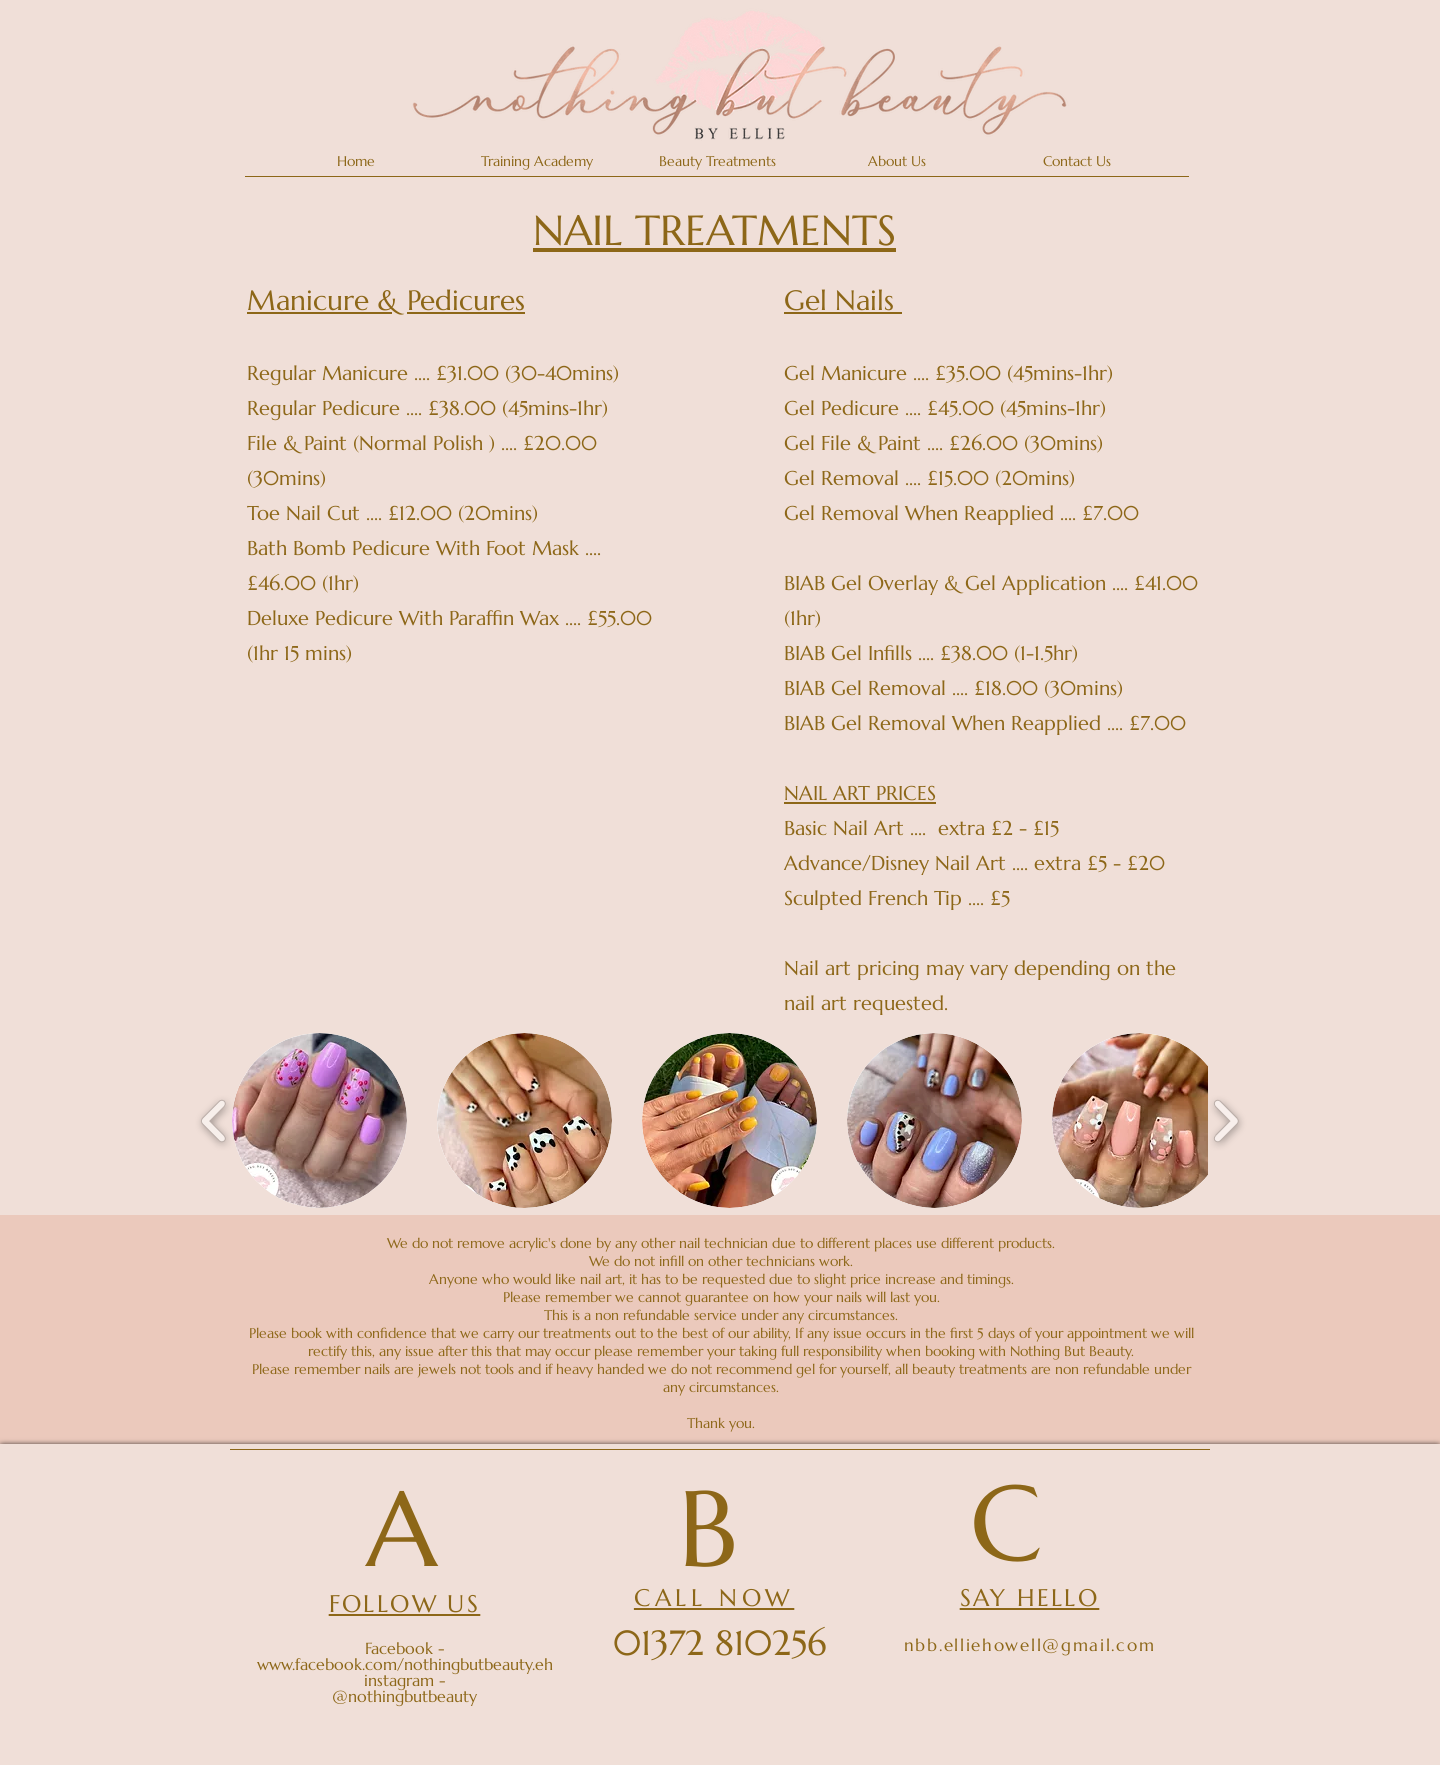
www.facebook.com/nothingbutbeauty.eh (405, 1664)
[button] (717, 161)
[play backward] (214, 1120)
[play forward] (1225, 1120)
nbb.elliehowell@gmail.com (1030, 1645)
